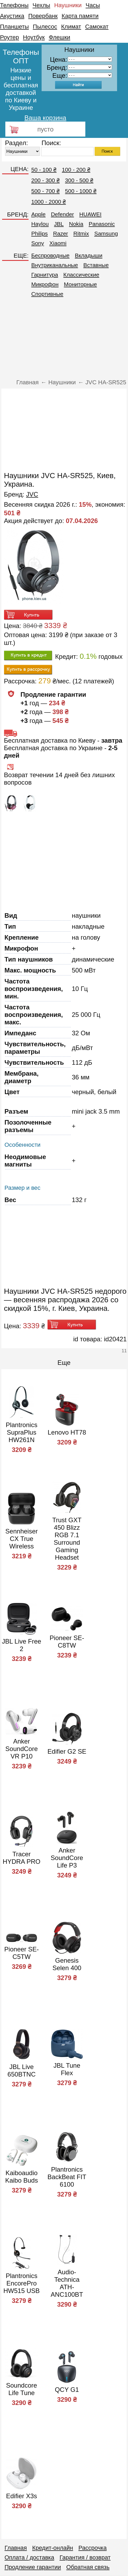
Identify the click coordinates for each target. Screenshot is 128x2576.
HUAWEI (90, 214)
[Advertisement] (64, 340)
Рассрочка (92, 2547)
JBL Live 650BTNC (21, 2070)
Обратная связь (88, 2567)
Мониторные (80, 284)
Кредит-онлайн (52, 2547)
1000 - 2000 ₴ (48, 202)
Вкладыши (88, 255)
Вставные (96, 265)
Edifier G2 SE (66, 1751)
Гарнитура (44, 275)
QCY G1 (67, 2389)
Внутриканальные (54, 265)
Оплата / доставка (29, 2557)
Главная (16, 2547)
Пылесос (45, 26)
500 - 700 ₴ (45, 191)
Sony (37, 243)
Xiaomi (57, 243)
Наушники (68, 5)
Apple (38, 214)
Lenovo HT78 (67, 1432)
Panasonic (102, 224)
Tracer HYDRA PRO (21, 1857)
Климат (71, 26)
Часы (93, 5)
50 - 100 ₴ (44, 169)
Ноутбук (34, 37)
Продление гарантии (33, 2567)
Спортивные (47, 294)
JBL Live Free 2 (21, 1645)
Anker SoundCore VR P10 (21, 1749)
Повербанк (43, 16)
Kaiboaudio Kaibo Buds (21, 2176)
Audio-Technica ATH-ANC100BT (67, 2283)
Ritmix (81, 233)
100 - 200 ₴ (76, 169)
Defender (62, 214)
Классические (81, 275)
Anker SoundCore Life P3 (67, 1858)
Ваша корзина (45, 117)
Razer (60, 233)
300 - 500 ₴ (79, 180)
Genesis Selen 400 (67, 1964)
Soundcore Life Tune (21, 2389)
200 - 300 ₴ (45, 180)
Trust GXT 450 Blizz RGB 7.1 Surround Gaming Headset (67, 1538)
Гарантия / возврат (84, 2557)
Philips (39, 233)
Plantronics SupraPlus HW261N (21, 1432)
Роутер (9, 37)
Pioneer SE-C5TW (21, 1953)
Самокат (97, 26)
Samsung (106, 233)
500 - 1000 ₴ (81, 191)
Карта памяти (80, 16)
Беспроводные (50, 255)
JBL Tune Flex (67, 2069)
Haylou (40, 224)
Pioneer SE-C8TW (67, 1641)
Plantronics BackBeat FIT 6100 (66, 2177)
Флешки (59, 37)
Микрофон (44, 284)
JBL (59, 224)
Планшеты (14, 26)
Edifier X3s (21, 2496)
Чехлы (41, 5)
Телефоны (14, 5)
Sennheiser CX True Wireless (21, 1539)
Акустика (12, 16)
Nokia (76, 224)
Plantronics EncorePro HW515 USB (21, 2283)
